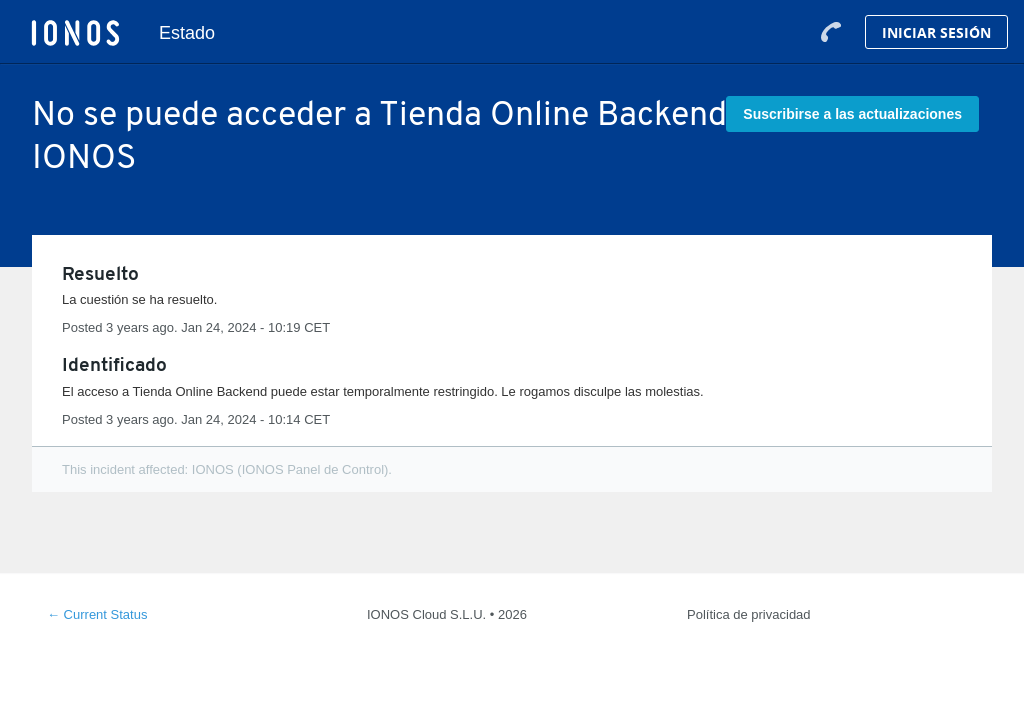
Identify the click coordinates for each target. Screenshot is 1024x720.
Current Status (97, 614)
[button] (852, 114)
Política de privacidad (749, 614)
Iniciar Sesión (936, 32)
